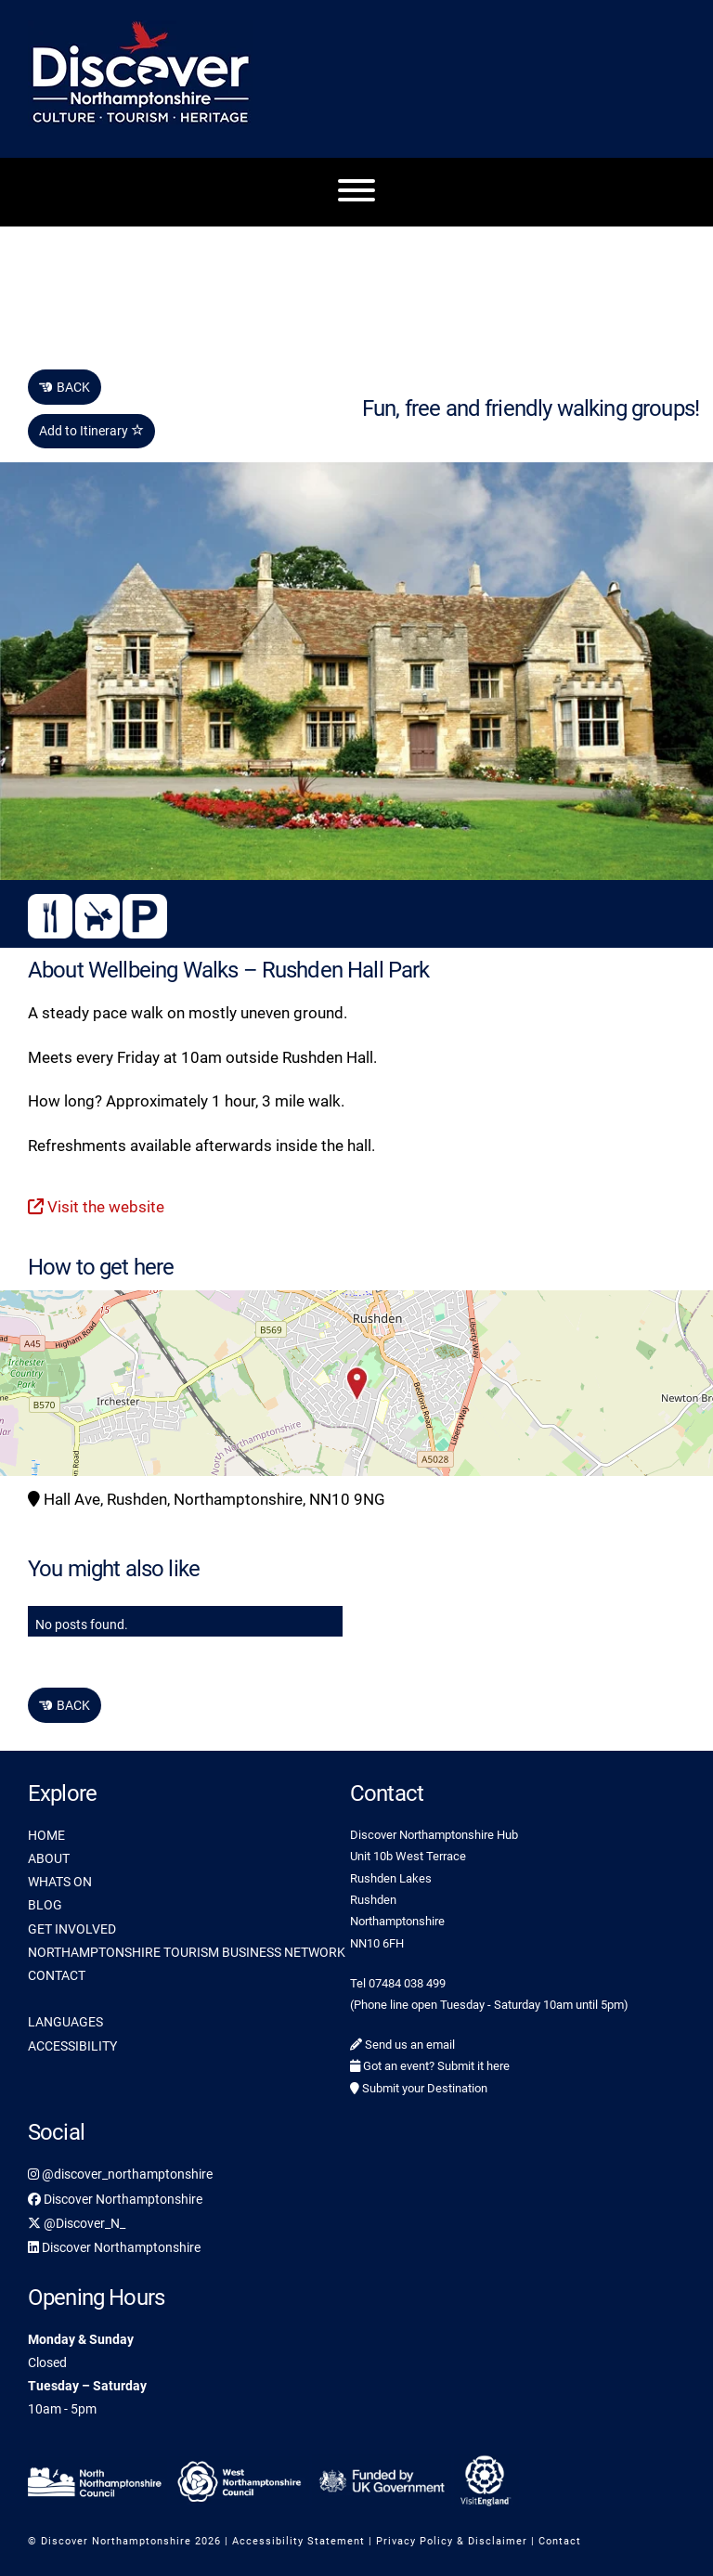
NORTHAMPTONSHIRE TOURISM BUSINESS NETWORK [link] (186, 1952)
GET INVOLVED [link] (72, 1929)
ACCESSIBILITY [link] (72, 2046)
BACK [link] (64, 387)
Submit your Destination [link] (418, 2088)
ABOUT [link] (49, 1858)
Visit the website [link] (96, 1206)
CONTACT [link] (56, 1975)
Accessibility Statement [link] (298, 2541)
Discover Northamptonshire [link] (115, 2199)
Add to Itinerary (91, 430)
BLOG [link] (45, 1904)
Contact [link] (559, 2541)
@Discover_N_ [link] (76, 2223)
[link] (97, 2479)
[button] (356, 1383)
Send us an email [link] (402, 2045)
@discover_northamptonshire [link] (120, 2174)
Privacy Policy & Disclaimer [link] (451, 2541)
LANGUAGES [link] (65, 2021)
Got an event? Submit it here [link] (430, 2066)
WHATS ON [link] (60, 1881)
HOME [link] (46, 1835)
